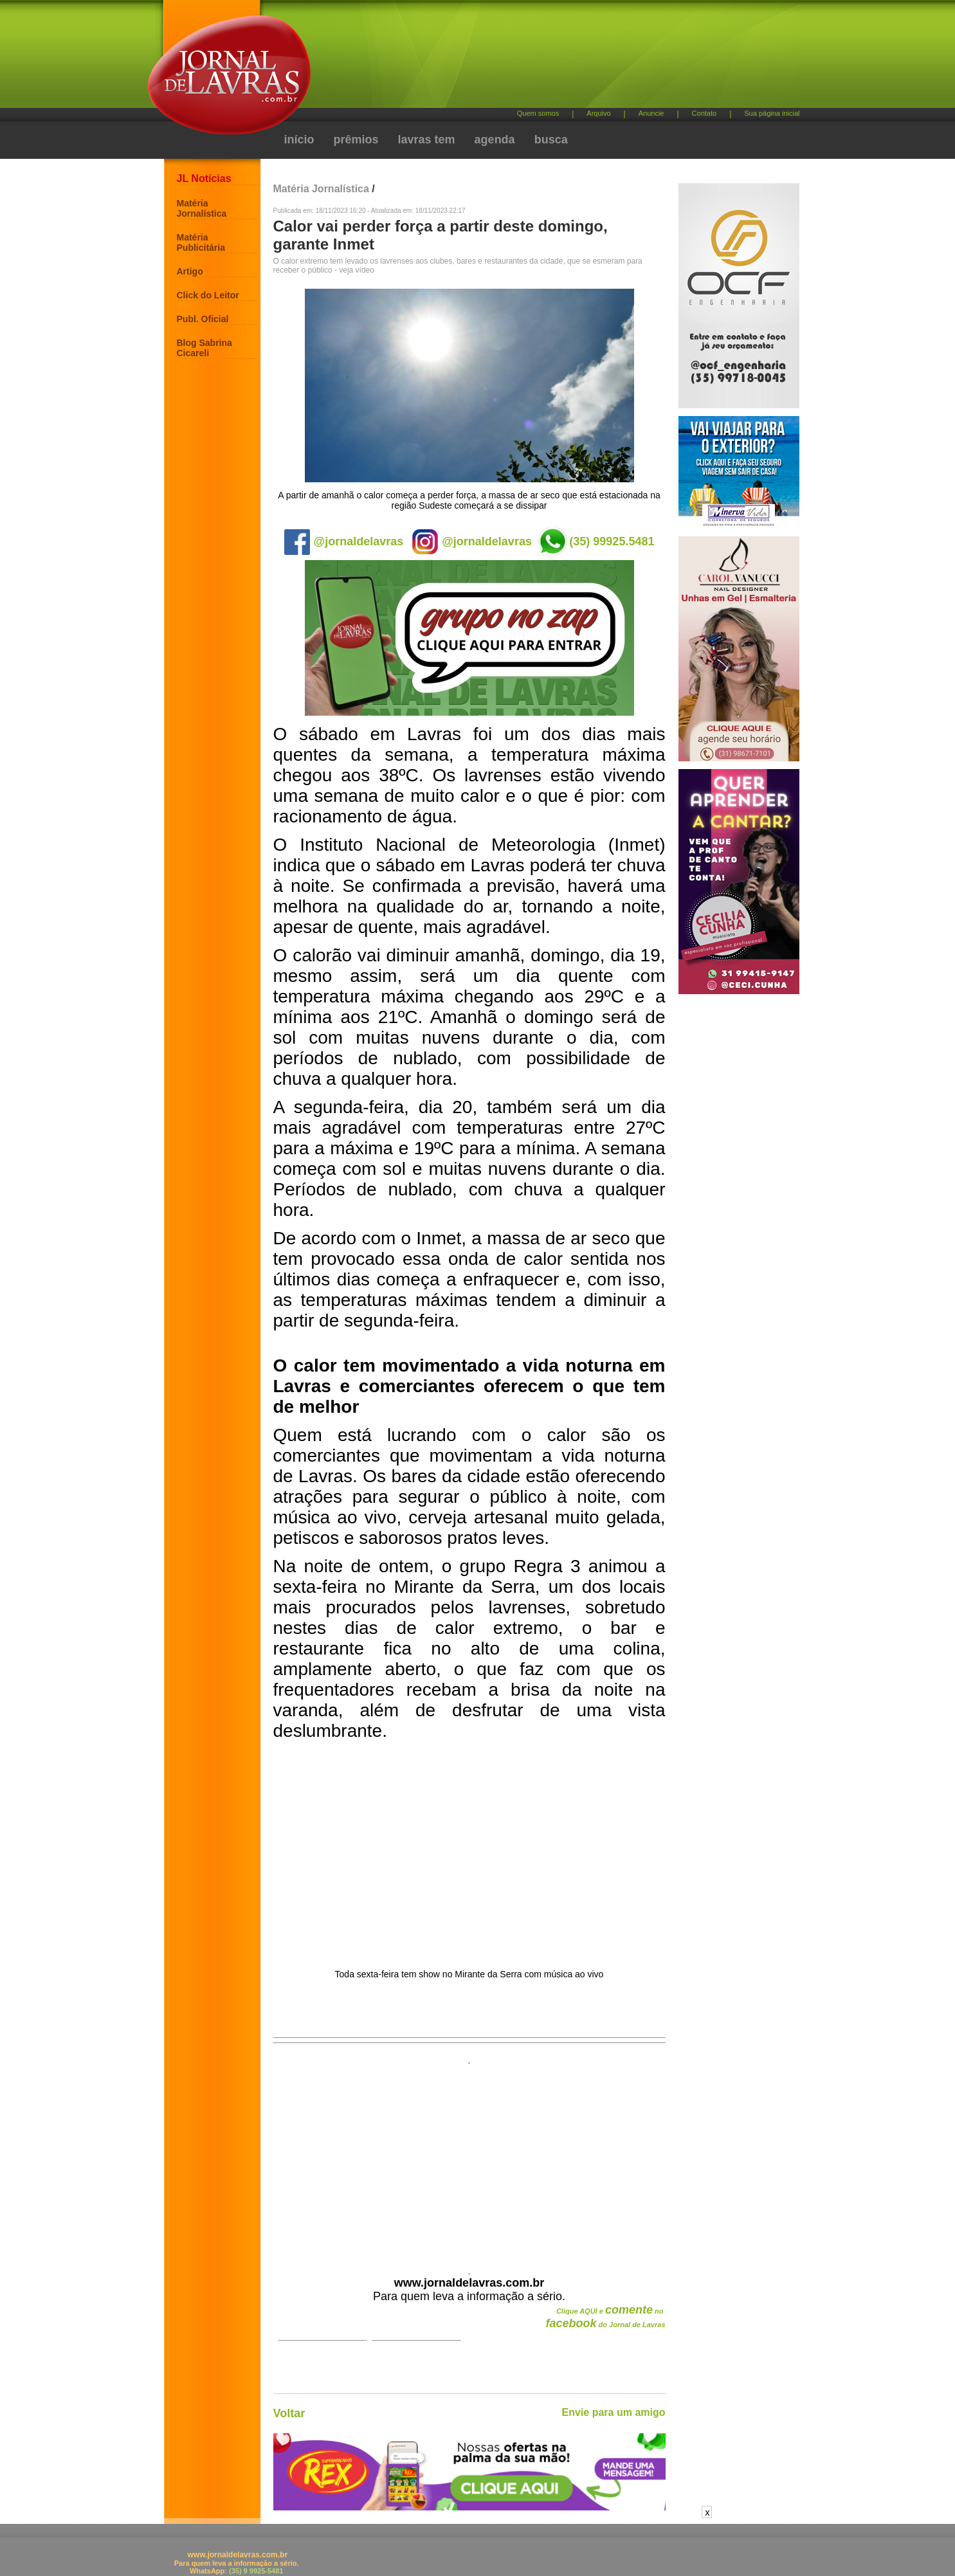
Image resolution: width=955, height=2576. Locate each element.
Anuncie (651, 113)
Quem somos (538, 113)
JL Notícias (204, 178)
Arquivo (598, 113)
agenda (495, 139)
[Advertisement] (545, 58)
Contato (704, 113)
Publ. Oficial (203, 319)
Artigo (190, 271)
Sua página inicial (771, 113)
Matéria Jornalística (202, 208)
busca (551, 139)
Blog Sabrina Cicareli (204, 348)
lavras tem (426, 139)
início (299, 139)
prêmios (356, 139)
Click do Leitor (208, 295)
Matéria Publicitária (201, 242)
